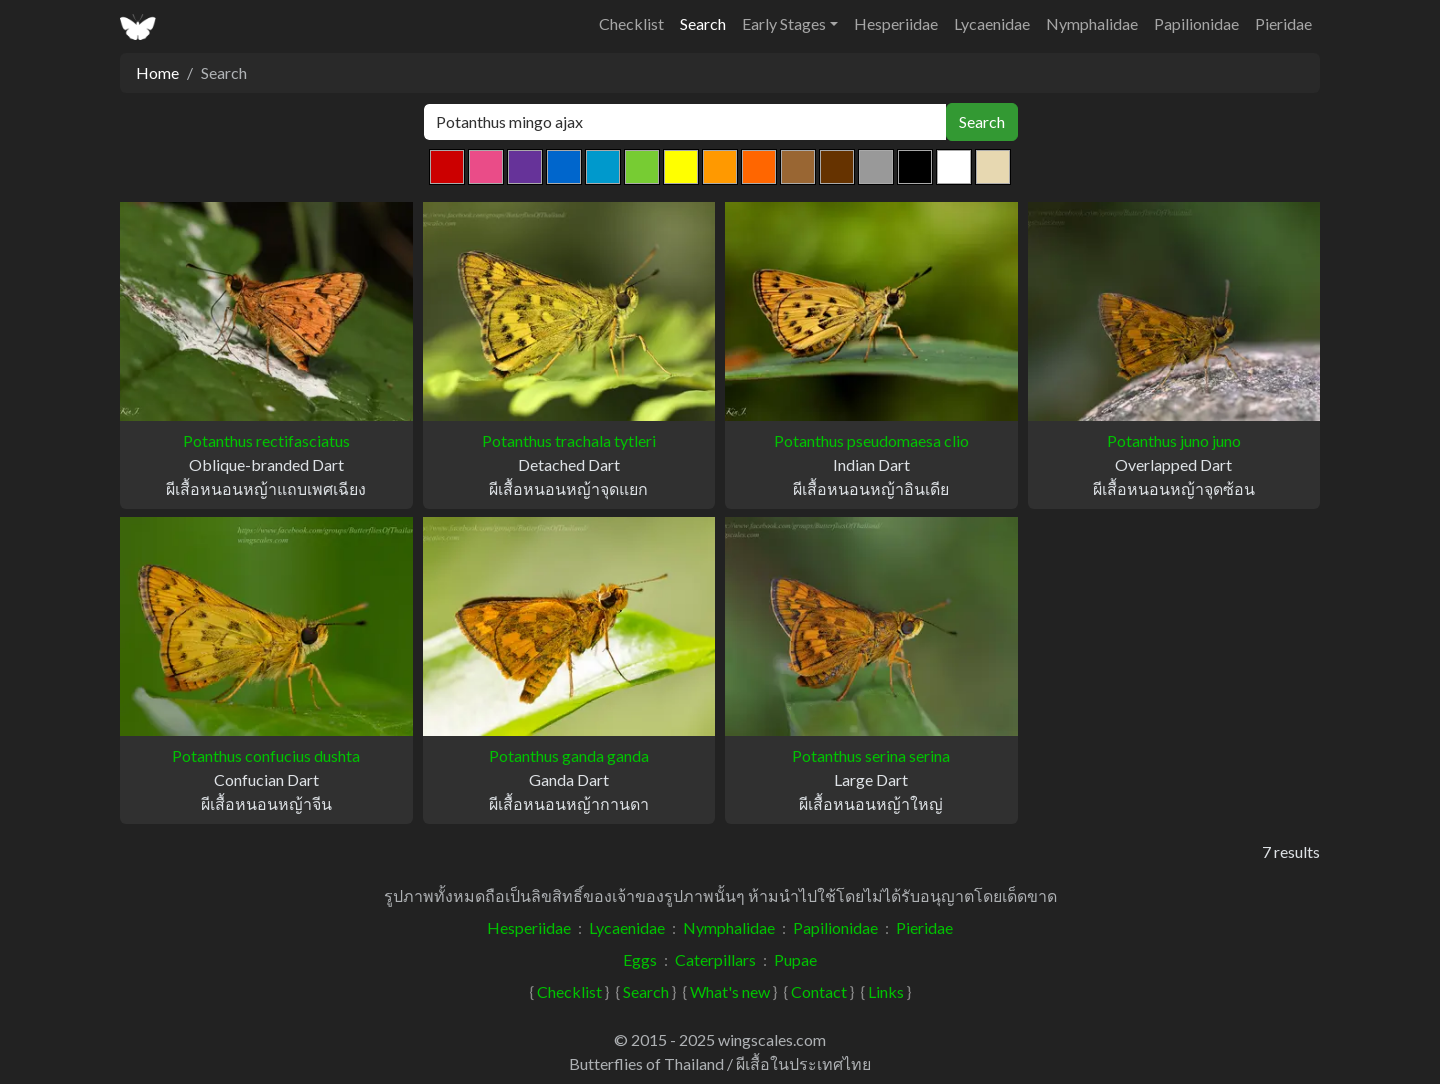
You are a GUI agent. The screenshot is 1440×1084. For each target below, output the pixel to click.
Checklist (631, 23)
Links (886, 991)
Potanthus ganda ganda (569, 755)
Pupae (795, 959)
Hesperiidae (896, 23)
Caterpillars (715, 959)
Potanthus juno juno (1174, 440)
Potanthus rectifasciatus (266, 440)
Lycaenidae (992, 23)
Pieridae (1283, 23)
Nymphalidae (1092, 23)
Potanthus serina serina (871, 755)
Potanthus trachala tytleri (569, 440)
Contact (819, 991)
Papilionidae (1196, 23)
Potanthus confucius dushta (266, 755)
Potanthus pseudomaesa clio (871, 440)
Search (703, 23)
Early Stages (784, 23)
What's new (730, 991)
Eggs (640, 959)
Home (157, 72)
